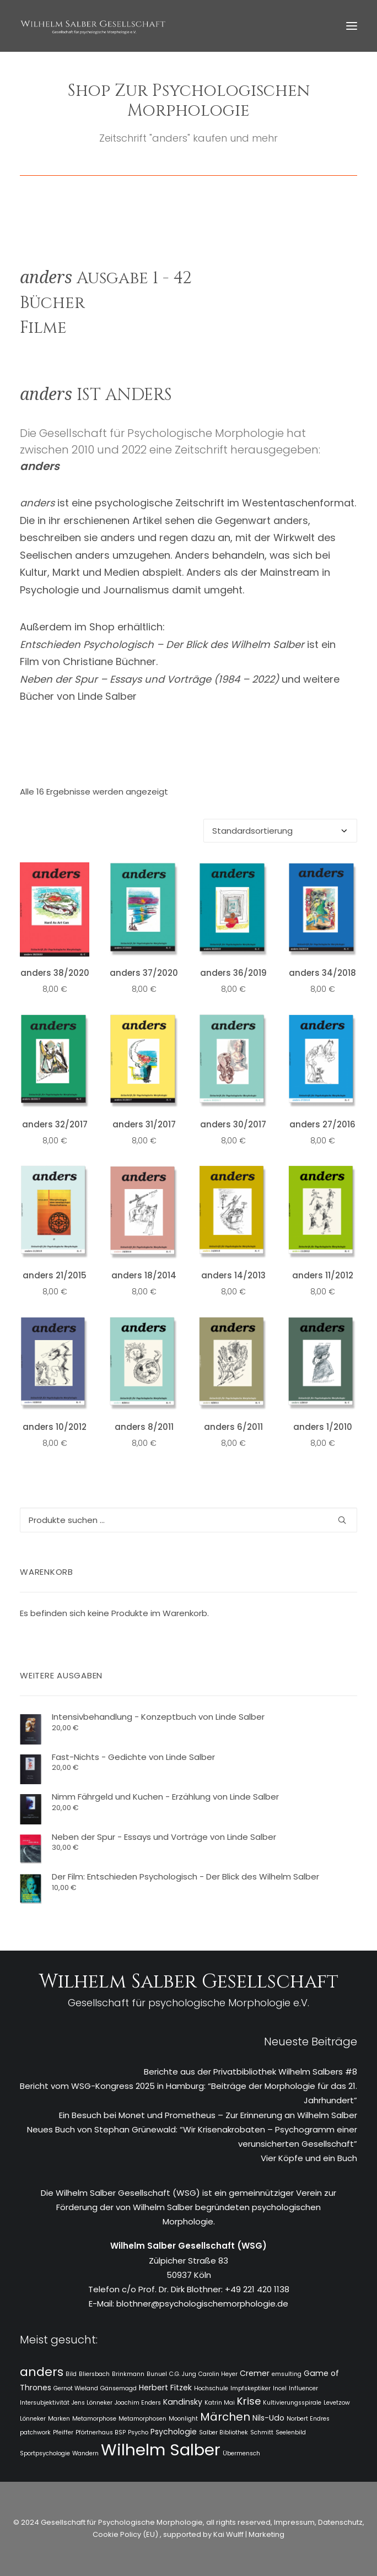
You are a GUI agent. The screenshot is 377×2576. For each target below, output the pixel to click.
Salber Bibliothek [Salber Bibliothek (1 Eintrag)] (223, 2432)
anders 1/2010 (322, 1427)
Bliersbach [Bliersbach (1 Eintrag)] (94, 2374)
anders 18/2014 (143, 1275)
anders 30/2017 (233, 1124)
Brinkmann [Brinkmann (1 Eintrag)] (128, 2374)
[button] (351, 26)
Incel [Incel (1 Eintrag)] (280, 2388)
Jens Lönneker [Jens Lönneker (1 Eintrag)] (92, 2403)
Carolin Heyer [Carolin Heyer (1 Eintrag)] (218, 2374)
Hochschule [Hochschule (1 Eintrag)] (211, 2388)
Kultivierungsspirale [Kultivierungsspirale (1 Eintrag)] (292, 2403)
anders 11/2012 (322, 1275)
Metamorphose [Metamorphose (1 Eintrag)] (94, 2419)
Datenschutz (340, 2522)
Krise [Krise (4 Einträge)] (249, 2401)
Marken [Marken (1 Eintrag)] (59, 2419)
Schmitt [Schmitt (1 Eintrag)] (261, 2432)
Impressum (293, 2522)
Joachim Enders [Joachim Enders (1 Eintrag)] (138, 2403)
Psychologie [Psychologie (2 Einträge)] (173, 2431)
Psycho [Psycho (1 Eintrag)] (138, 2432)
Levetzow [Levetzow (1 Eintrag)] (337, 2403)
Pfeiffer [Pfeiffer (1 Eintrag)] (63, 2432)
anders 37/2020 (144, 973)
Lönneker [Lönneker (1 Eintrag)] (33, 2419)
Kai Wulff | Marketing (248, 2534)
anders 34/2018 (322, 973)
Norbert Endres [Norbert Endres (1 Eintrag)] (308, 2419)
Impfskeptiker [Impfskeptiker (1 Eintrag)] (250, 2388)
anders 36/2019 (233, 973)
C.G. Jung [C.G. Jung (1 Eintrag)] (182, 2374)
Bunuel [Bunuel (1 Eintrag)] (157, 2374)
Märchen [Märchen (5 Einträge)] (225, 2416)
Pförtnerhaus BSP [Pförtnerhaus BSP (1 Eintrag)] (101, 2432)
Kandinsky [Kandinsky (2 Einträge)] (182, 2401)
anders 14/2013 (233, 1275)
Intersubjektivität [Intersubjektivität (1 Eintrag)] (44, 2403)
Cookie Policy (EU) (126, 2534)
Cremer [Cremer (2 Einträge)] (255, 2373)
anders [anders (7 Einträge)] (41, 2371)
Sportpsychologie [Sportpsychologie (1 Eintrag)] (45, 2453)
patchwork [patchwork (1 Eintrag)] (35, 2432)
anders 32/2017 (55, 1124)
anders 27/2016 (322, 1124)
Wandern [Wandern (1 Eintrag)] (85, 2453)
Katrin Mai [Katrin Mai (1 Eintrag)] (219, 2403)
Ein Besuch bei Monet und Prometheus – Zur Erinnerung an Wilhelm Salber (208, 2115)
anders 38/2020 (54, 973)
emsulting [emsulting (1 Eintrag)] (286, 2374)
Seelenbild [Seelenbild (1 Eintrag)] (291, 2432)
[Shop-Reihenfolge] (280, 831)
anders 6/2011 (233, 1427)
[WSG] (93, 26)
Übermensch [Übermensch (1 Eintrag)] (241, 2453)
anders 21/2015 (55, 1275)
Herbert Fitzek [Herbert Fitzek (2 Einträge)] (165, 2387)
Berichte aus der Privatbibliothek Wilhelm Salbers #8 (250, 2071)
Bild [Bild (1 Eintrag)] (71, 2374)
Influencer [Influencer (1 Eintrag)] (303, 2388)
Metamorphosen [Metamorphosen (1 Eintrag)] (142, 2419)
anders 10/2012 (55, 1427)
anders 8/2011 (144, 1427)
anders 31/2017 (144, 1124)
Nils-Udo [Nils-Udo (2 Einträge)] (268, 2417)
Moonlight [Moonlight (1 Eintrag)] (183, 2419)
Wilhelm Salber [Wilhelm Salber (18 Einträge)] (160, 2449)
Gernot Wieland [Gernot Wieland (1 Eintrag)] (75, 2388)
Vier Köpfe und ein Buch (309, 2158)
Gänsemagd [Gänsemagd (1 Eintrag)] (118, 2388)
